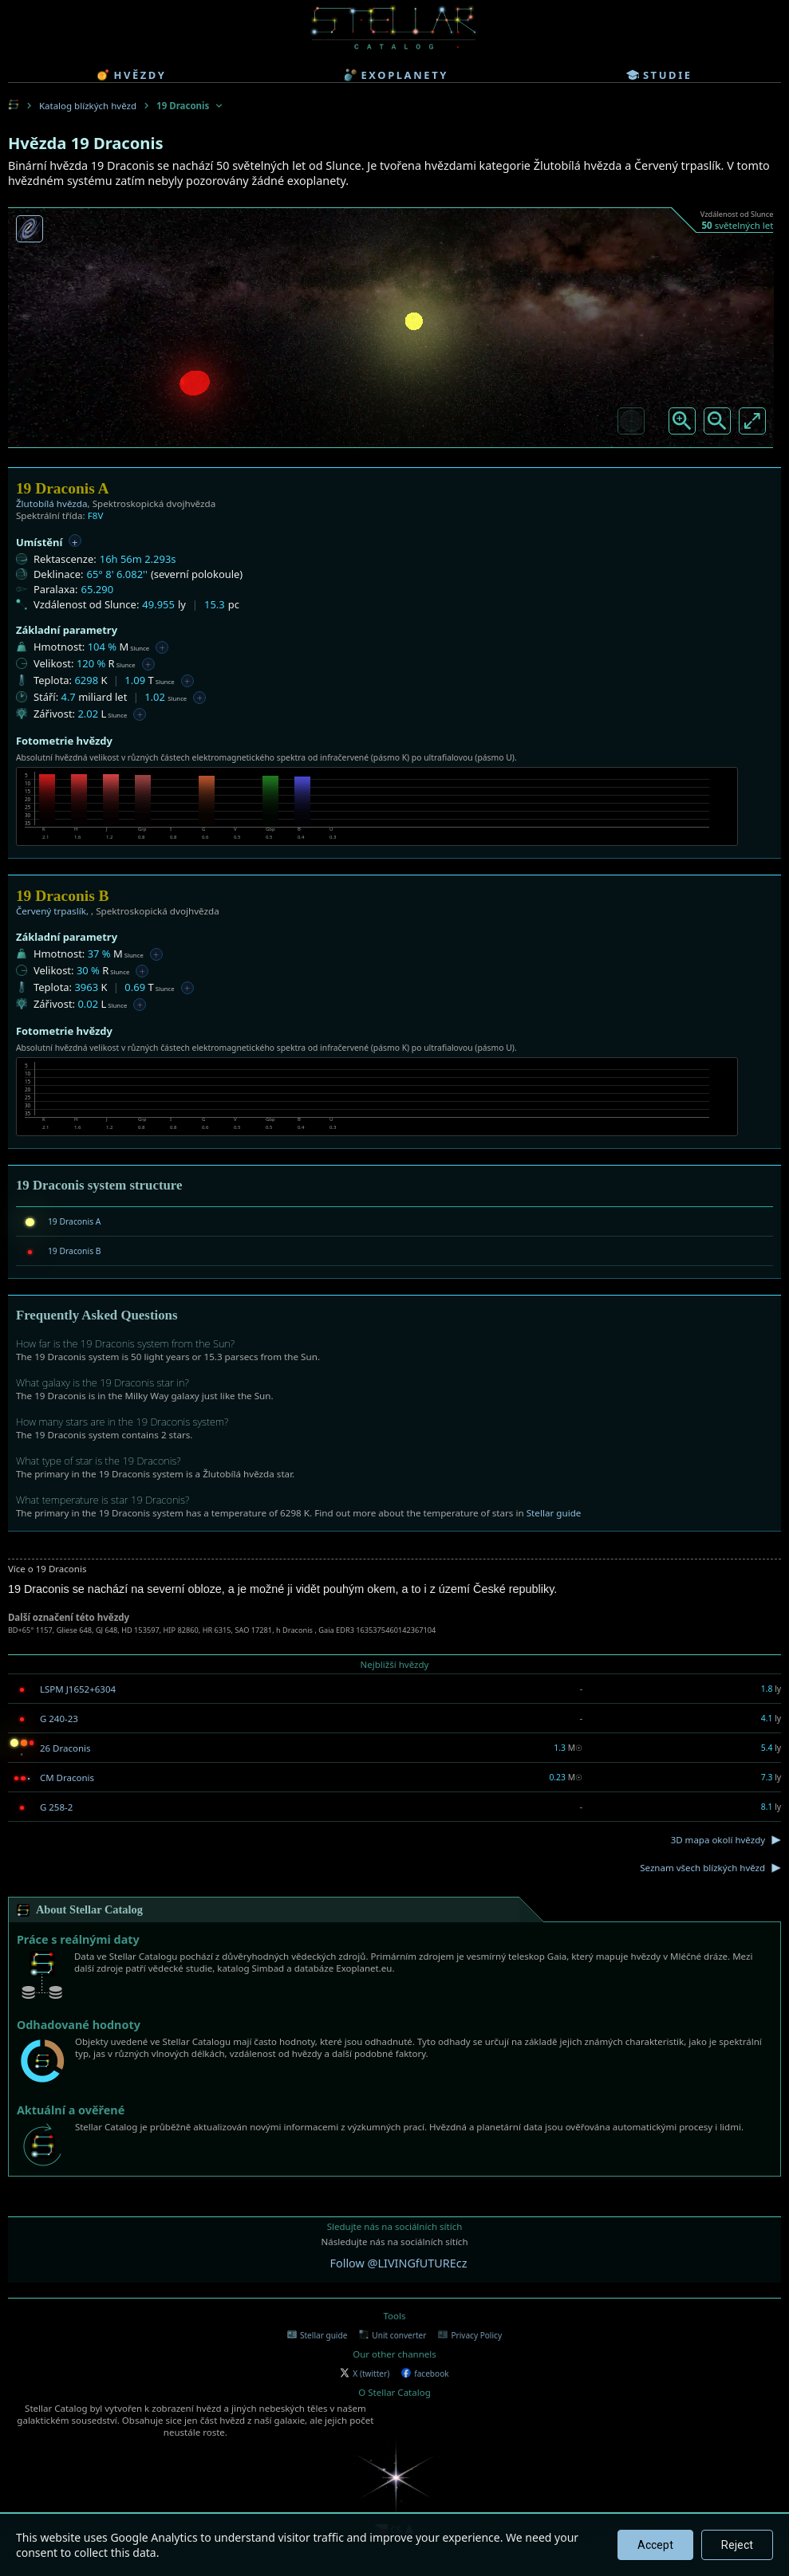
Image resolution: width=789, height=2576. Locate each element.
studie (659, 75)
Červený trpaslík (51, 911)
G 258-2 (56, 1807)
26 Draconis (65, 1748)
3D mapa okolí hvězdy (718, 1840)
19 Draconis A (74, 1221)
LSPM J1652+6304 (78, 1689)
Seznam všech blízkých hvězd (702, 1868)
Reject (737, 2545)
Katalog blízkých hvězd (87, 106)
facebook (424, 2373)
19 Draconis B (74, 1251)
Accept (655, 2545)
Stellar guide (554, 1513)
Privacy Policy (470, 2335)
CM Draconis (67, 1778)
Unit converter (392, 2335)
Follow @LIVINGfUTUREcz (398, 2263)
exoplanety (396, 75)
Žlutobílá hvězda (52, 503)
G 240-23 (59, 1719)
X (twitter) (364, 2373)
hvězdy (131, 75)
